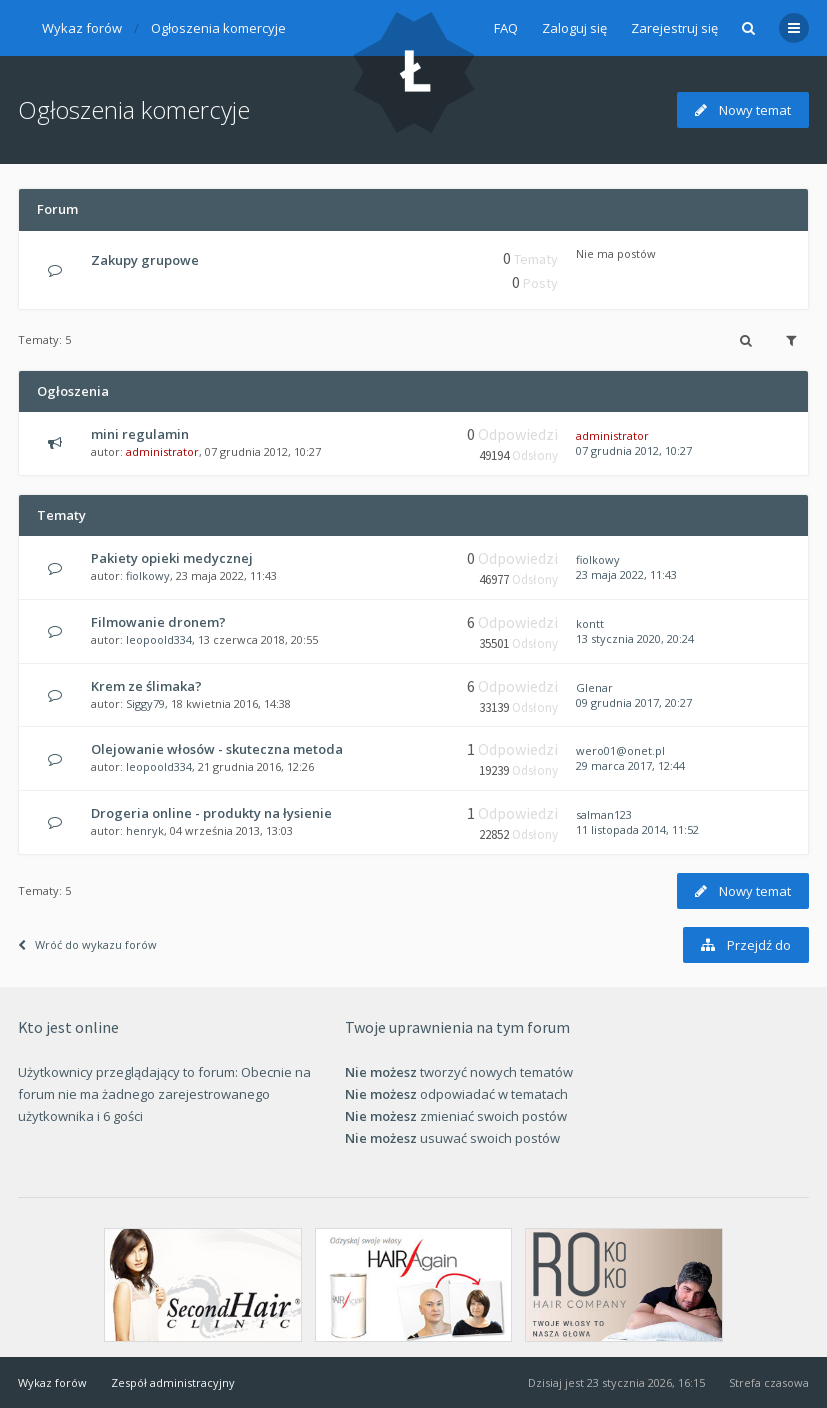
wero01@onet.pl (620, 750)
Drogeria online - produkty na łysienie (211, 813)
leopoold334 (159, 639)
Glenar (594, 687)
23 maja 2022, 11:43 (626, 574)
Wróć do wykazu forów (87, 944)
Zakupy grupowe (145, 260)
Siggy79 (145, 703)
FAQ (506, 28)
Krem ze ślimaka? (146, 686)
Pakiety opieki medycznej (172, 558)
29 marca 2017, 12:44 (630, 765)
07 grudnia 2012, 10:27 (634, 450)
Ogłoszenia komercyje (218, 28)
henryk (145, 830)
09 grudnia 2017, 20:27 (634, 702)
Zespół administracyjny (173, 1382)
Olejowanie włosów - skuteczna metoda (217, 749)
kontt (590, 623)
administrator (162, 451)
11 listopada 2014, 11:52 (637, 829)
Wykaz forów (82, 28)
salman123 (604, 814)
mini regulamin (140, 434)
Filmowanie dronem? (158, 622)
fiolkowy (148, 575)
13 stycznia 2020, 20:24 (635, 638)
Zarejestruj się (674, 28)
